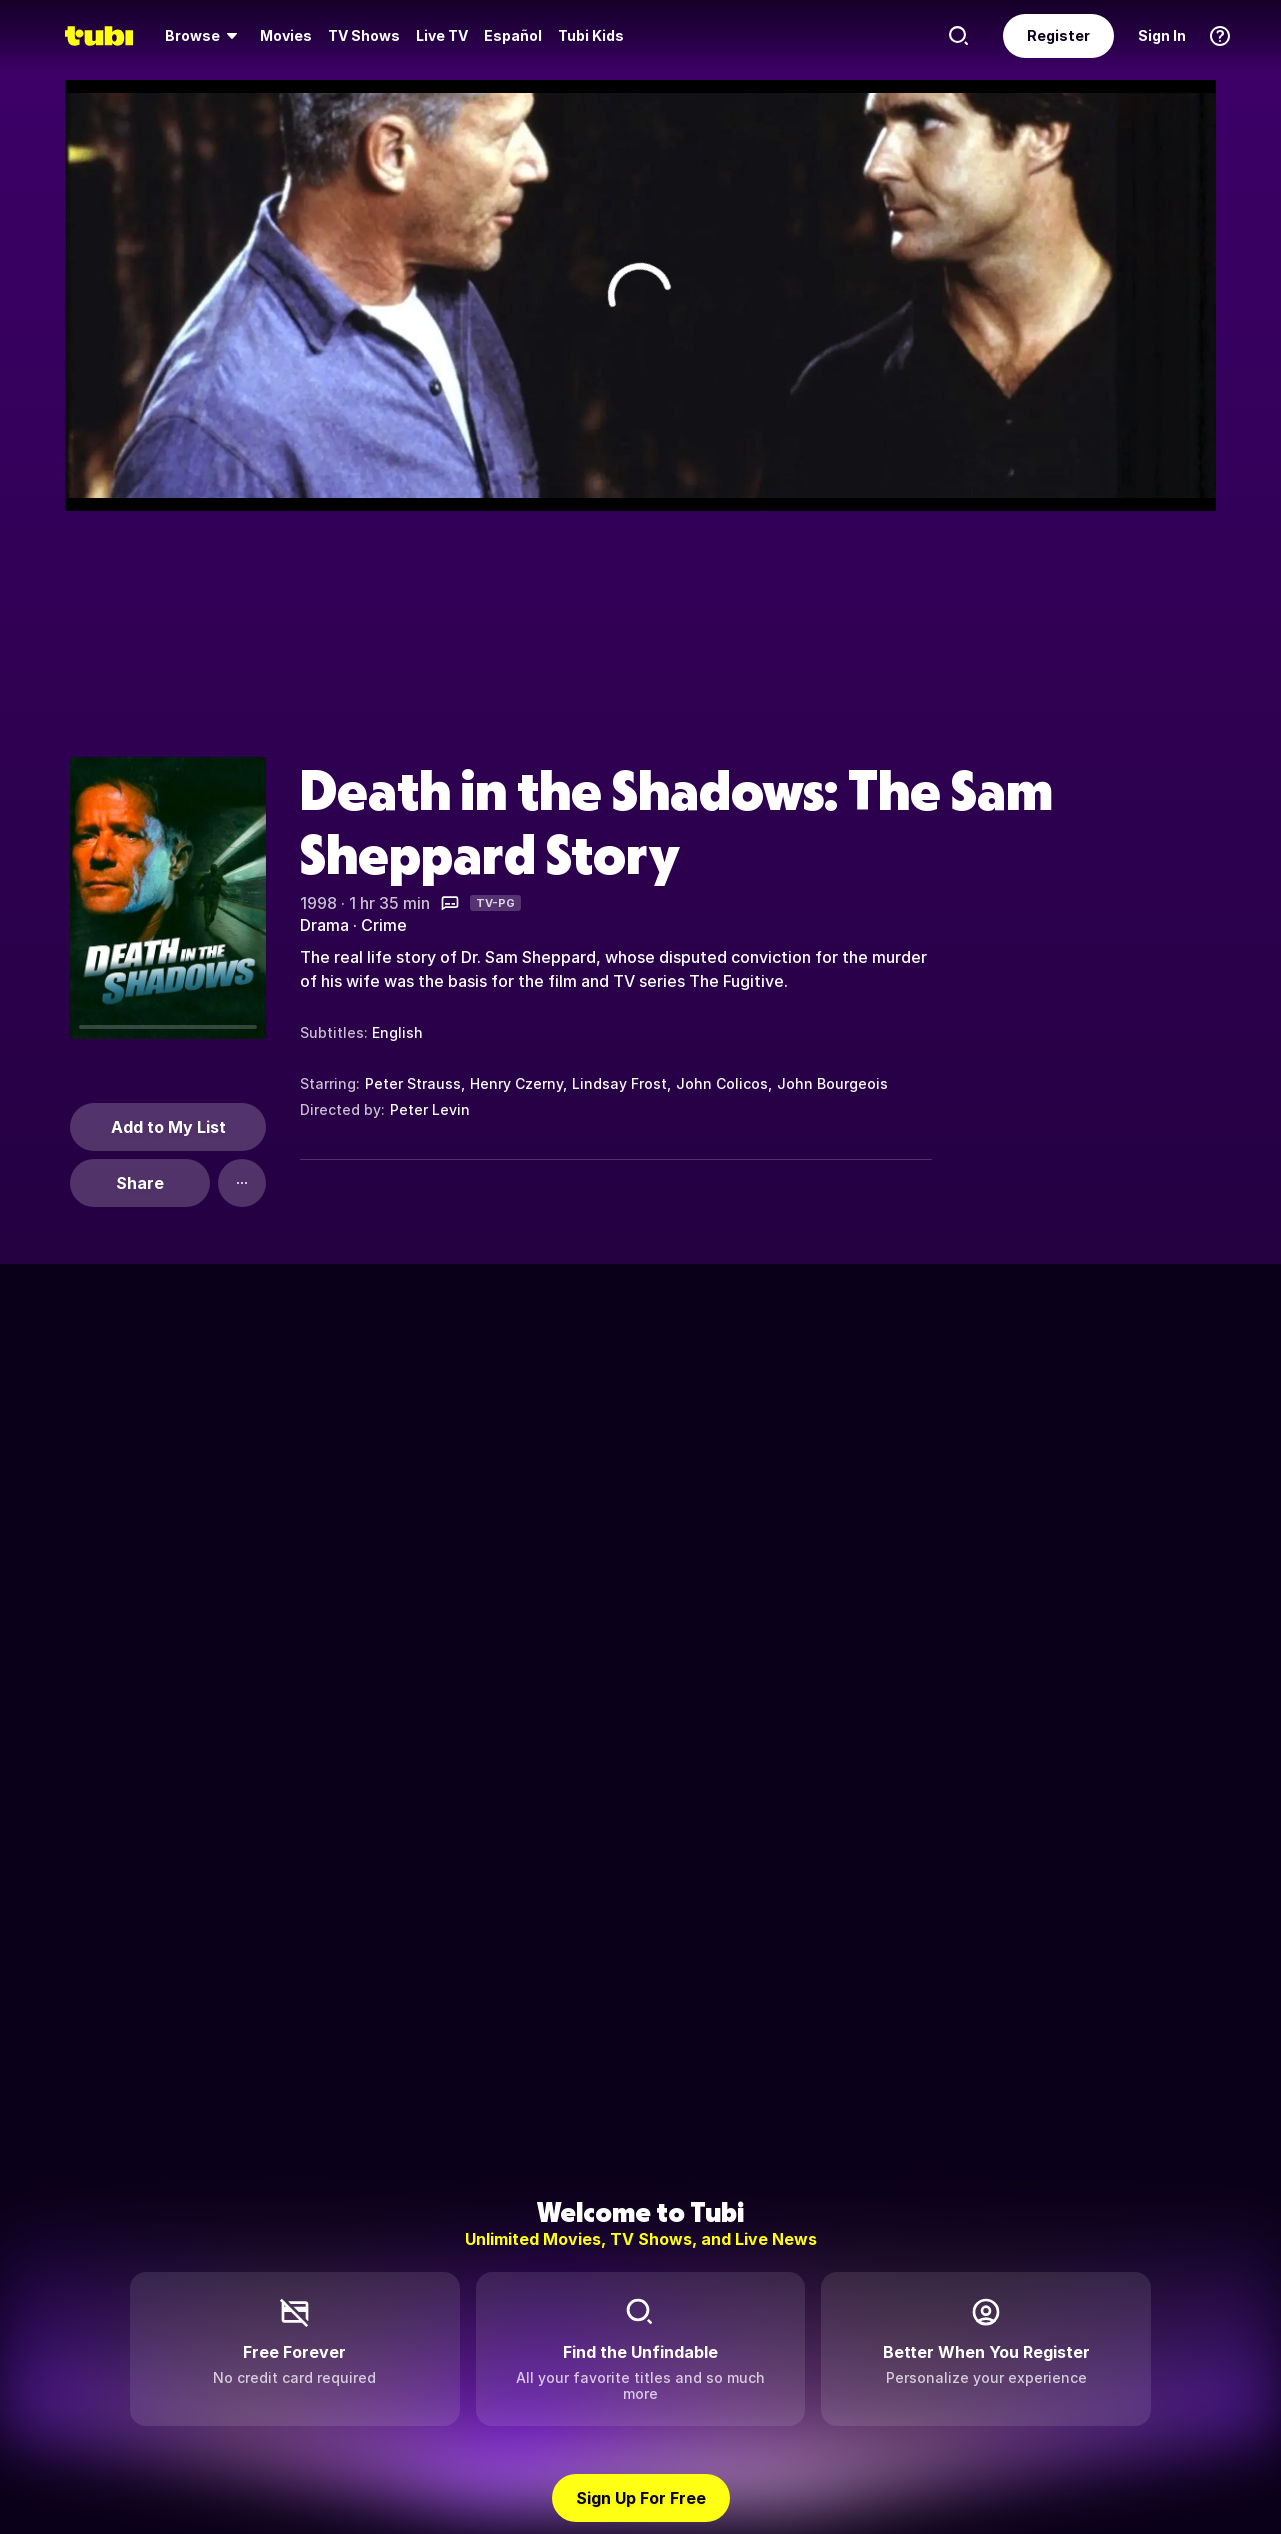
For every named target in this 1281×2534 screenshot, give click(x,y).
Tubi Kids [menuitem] (591, 35)
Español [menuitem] (513, 35)
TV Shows (364, 35)
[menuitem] (204, 36)
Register (1058, 35)
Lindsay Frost (619, 1083)
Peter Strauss (413, 1083)
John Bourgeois (832, 1083)
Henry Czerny (516, 1083)
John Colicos (722, 1083)
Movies (286, 35)
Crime (384, 925)
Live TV (442, 35)
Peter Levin (430, 1109)
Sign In (1162, 35)
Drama (324, 925)
